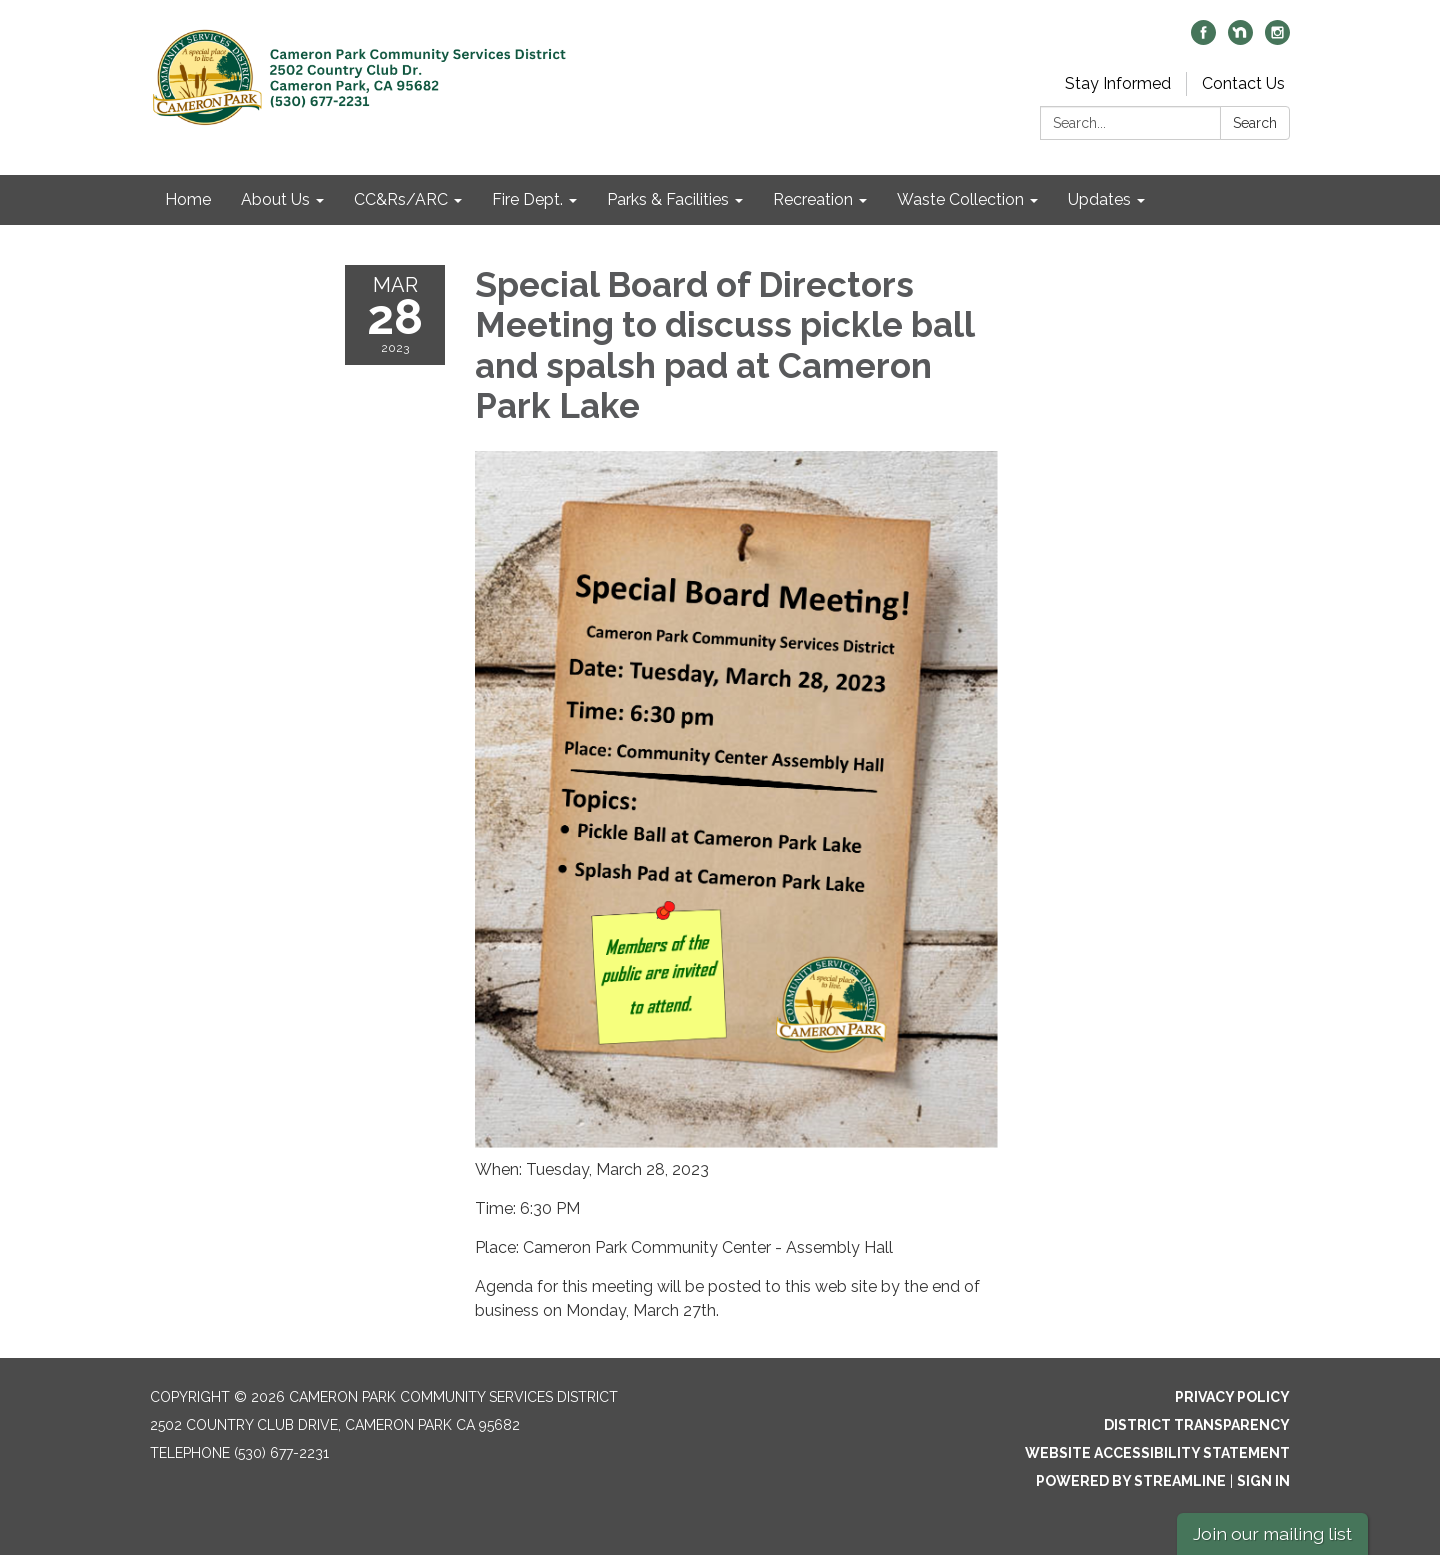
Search (1255, 123)
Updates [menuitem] (1099, 199)
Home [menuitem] (188, 199)
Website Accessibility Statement (1157, 1453)
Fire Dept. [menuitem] (527, 199)
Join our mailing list (1272, 1533)
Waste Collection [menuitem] (960, 199)
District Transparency (1197, 1425)
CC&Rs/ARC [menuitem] (401, 199)
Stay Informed (1118, 83)
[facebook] (1203, 39)
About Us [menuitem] (275, 199)
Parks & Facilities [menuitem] (668, 199)
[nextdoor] (1240, 39)
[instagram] (1277, 39)
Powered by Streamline (1131, 1481)
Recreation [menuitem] (813, 199)
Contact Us (1243, 83)
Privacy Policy (1232, 1397)
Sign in (1263, 1481)
